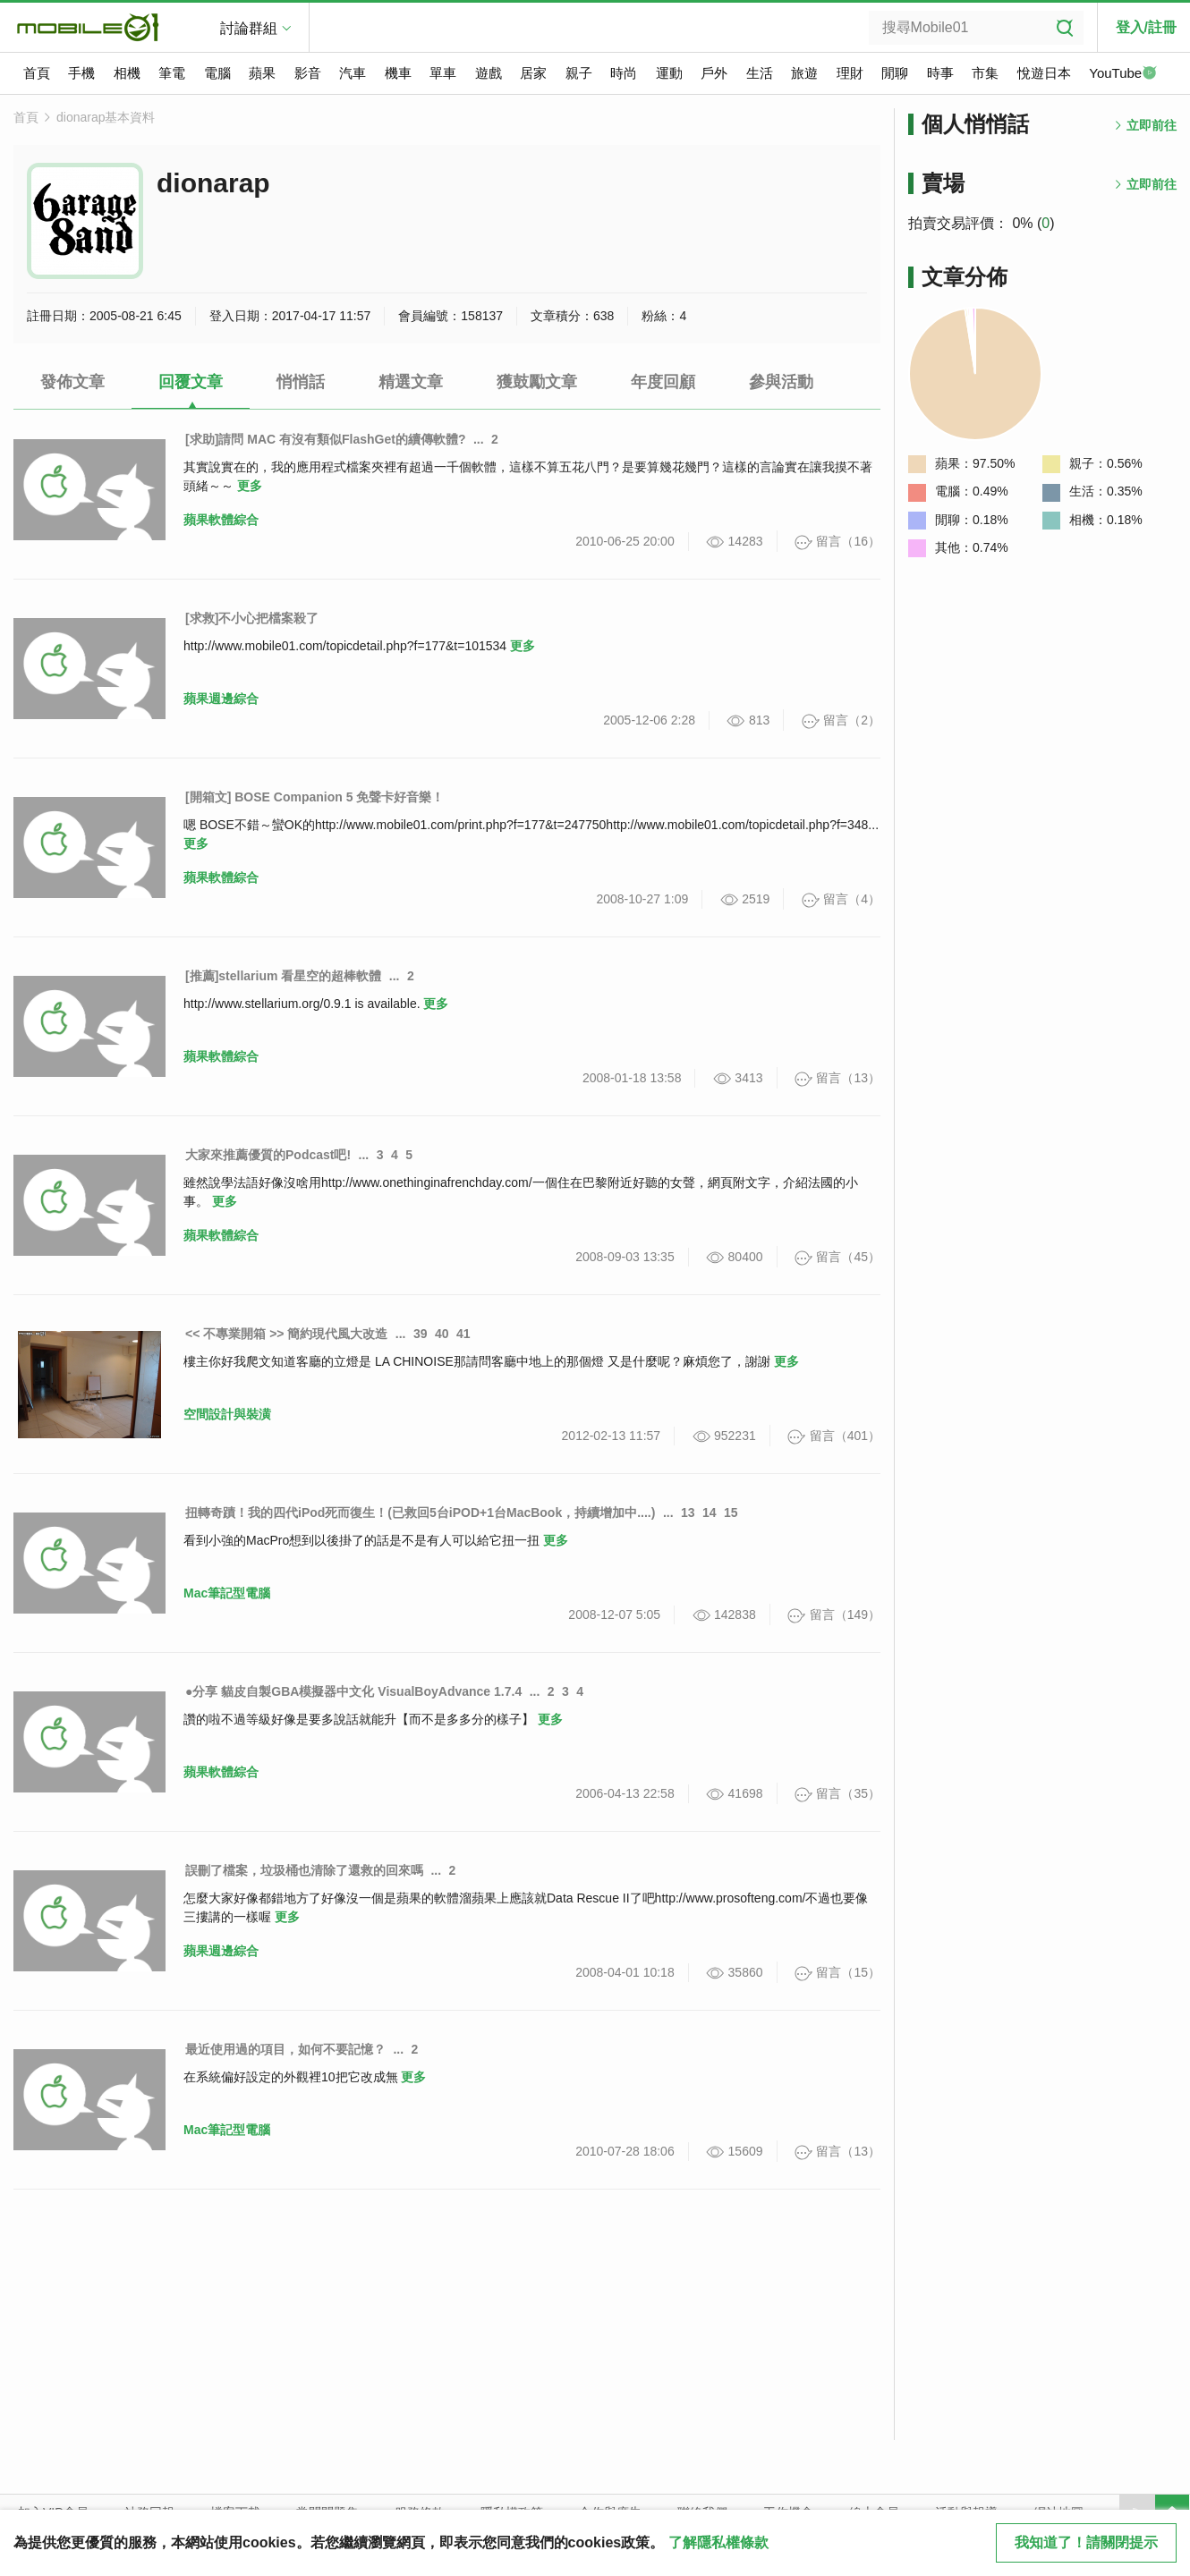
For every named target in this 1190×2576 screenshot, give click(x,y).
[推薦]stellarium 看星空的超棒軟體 (283, 976)
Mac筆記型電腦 (226, 1593)
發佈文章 (72, 382)
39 (420, 1333)
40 (442, 1333)
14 (709, 1512)
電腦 (217, 72)
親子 (578, 72)
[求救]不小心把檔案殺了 (252, 618)
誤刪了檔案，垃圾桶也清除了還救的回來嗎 (304, 1870)
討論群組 (248, 28)
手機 (81, 72)
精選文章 (410, 382)
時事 (940, 72)
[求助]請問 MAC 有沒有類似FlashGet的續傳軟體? (325, 439)
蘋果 (262, 72)
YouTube (1123, 74)
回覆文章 (190, 382)
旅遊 (804, 72)
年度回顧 (663, 382)
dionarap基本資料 (106, 117)
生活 (759, 72)
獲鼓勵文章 (537, 382)
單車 (442, 72)
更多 (249, 486)
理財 (850, 72)
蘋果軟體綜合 (221, 520)
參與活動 (781, 382)
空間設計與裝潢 (227, 1414)
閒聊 (894, 72)
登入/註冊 (1146, 27)
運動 (669, 72)
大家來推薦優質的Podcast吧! (268, 1155)
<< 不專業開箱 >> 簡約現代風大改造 (286, 1333)
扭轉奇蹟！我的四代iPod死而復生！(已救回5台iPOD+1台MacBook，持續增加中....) (420, 1512)
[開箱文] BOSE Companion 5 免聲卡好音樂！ (314, 797)
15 (731, 1512)
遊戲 (488, 72)
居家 (533, 72)
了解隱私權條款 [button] (718, 2542)
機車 (398, 72)
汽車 (352, 72)
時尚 (623, 72)
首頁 (36, 72)
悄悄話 (300, 382)
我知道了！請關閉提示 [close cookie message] (1086, 2542)
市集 (985, 72)
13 (688, 1512)
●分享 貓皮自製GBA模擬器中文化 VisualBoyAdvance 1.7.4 (353, 1691)
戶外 (714, 72)
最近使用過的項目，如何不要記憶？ (285, 2049)
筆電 (171, 72)
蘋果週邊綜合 (221, 698)
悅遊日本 (1044, 72)
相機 (127, 72)
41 (463, 1333)
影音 (307, 72)
